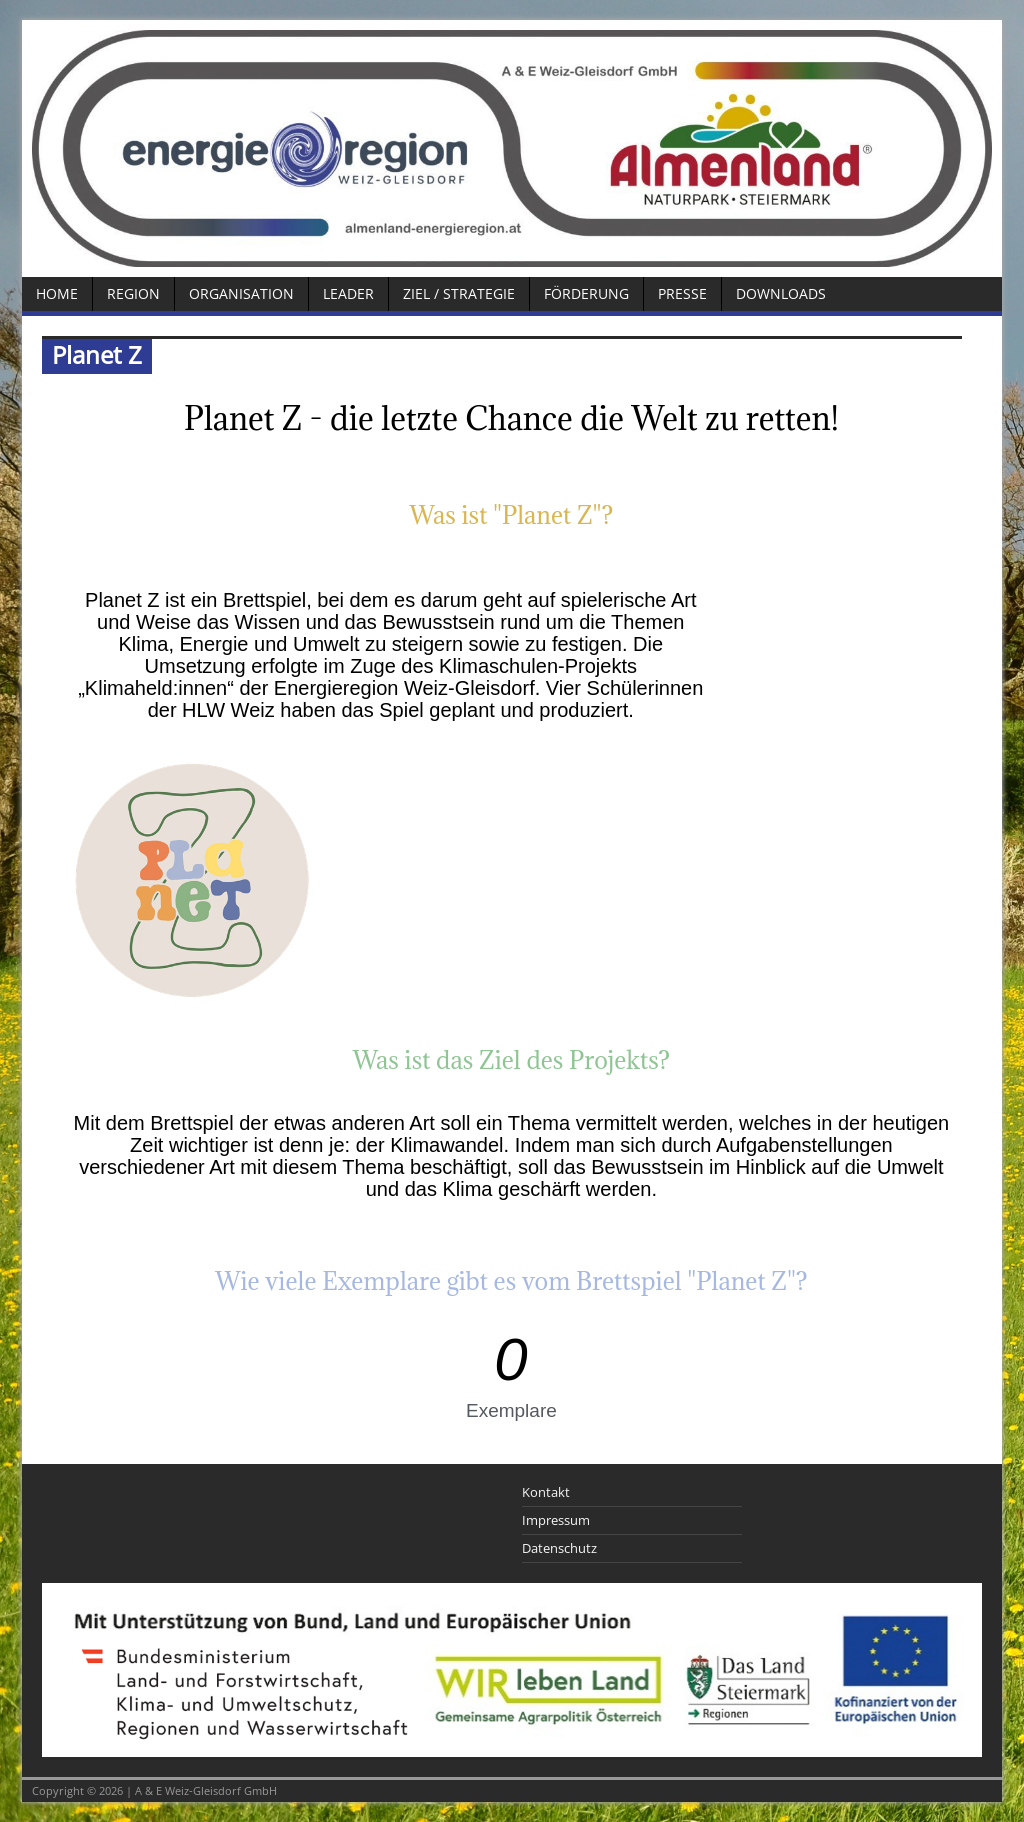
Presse (682, 293)
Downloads (781, 293)
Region (133, 293)
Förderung (586, 293)
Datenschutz (559, 1548)
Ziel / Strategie (459, 293)
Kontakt (546, 1492)
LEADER (348, 293)
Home (57, 293)
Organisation (241, 293)
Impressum (556, 1520)
